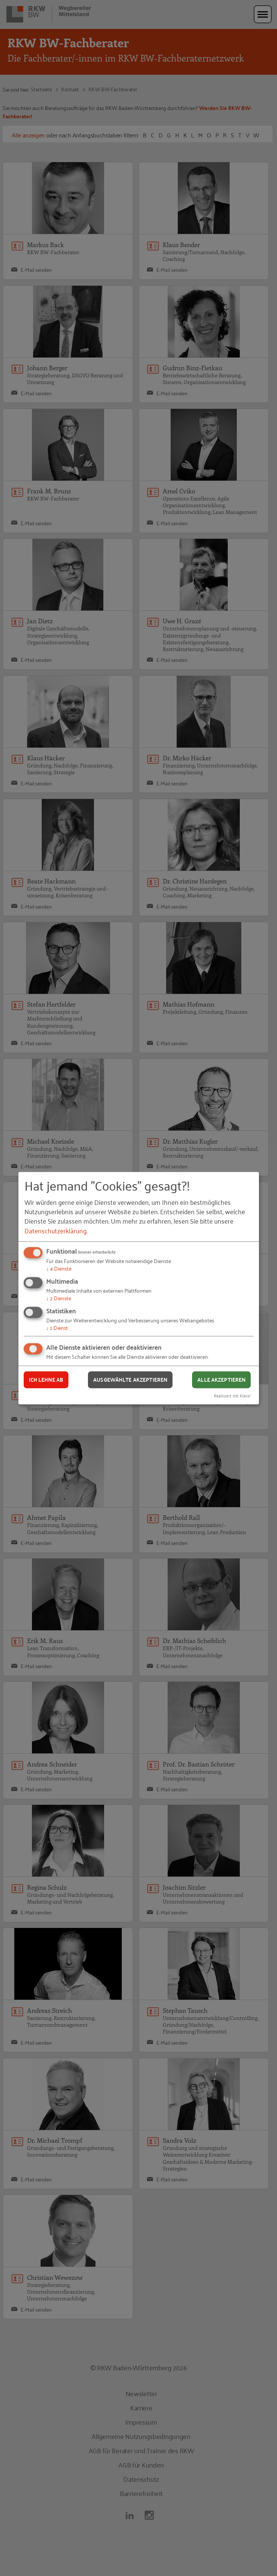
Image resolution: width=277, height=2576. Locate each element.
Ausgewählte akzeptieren (130, 1380)
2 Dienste (58, 1297)
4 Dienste (58, 1268)
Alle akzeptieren (221, 1380)
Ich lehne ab (46, 1380)
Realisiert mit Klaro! (232, 1395)
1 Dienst (57, 1327)
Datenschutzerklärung (55, 1230)
